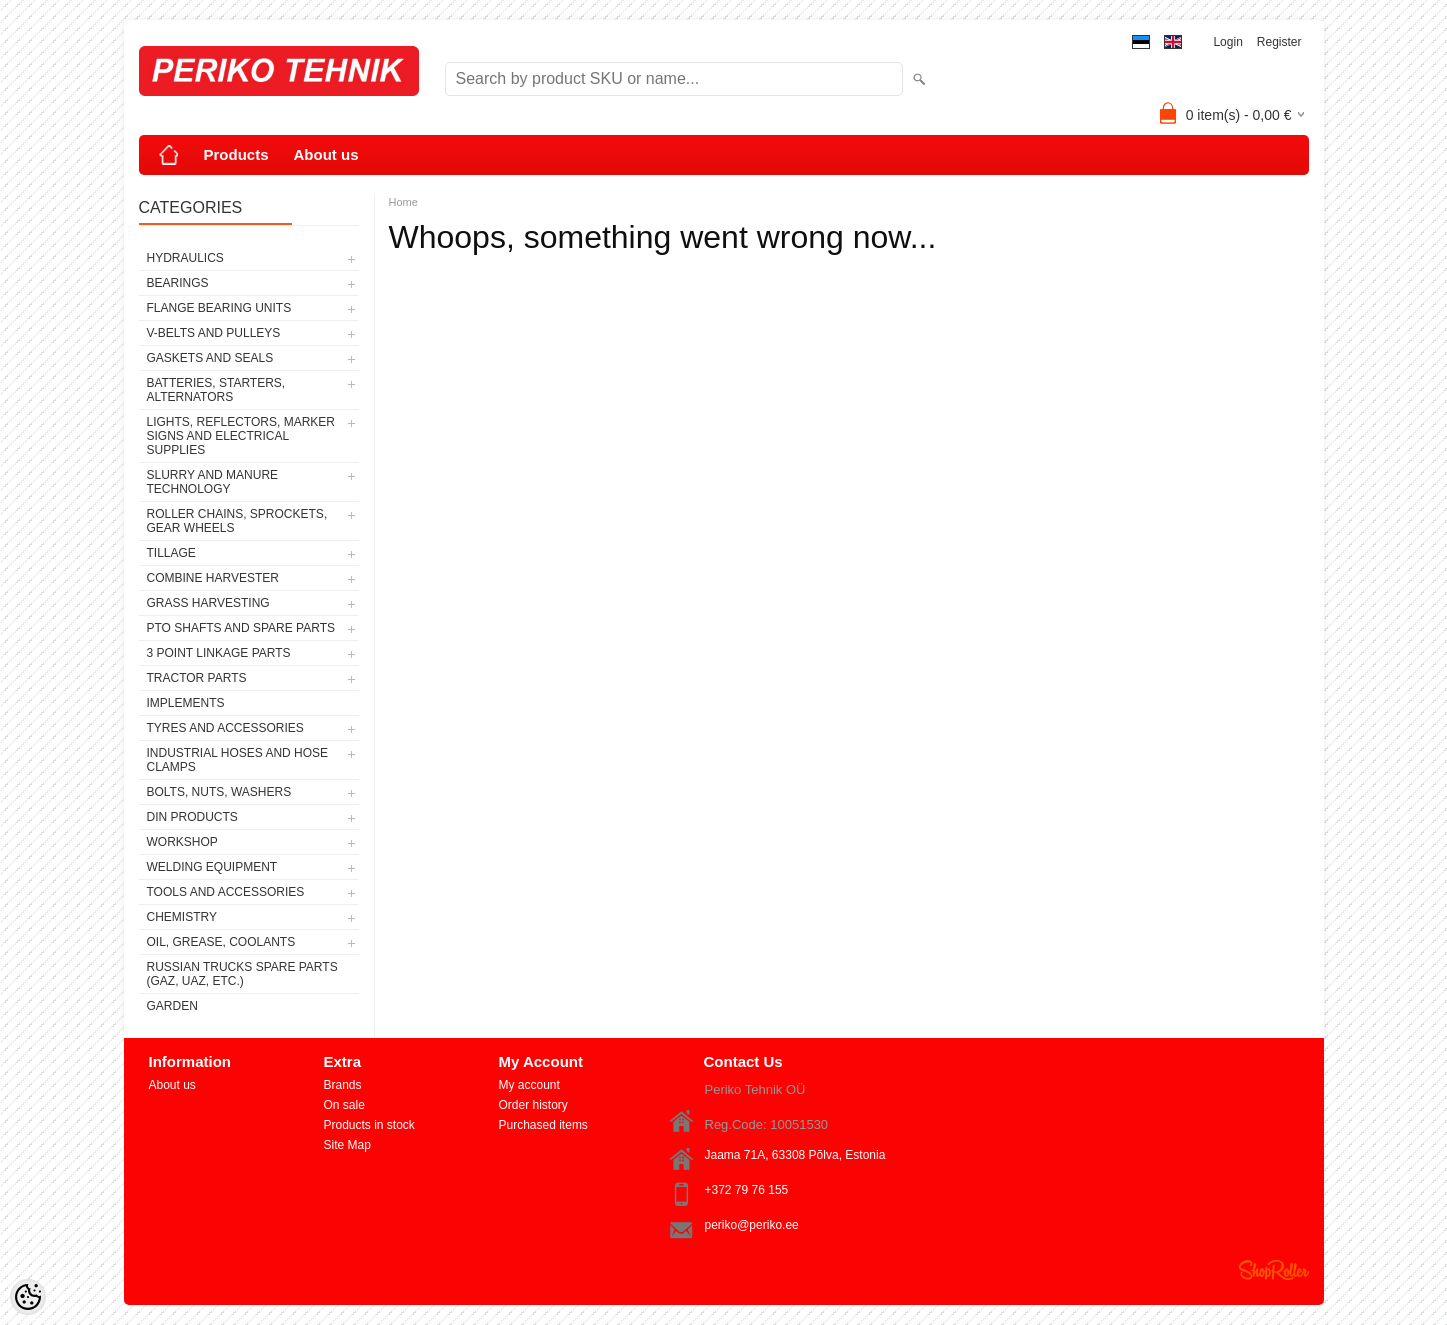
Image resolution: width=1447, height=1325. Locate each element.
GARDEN (172, 1006)
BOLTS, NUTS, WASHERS (219, 792)
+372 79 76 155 (747, 1190)
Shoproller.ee (1274, 1270)
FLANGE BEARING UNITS (219, 308)
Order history (533, 1105)
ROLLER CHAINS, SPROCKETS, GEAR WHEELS (237, 521)
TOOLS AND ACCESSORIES (226, 892)
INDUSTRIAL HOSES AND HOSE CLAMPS (238, 760)
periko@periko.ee (752, 1225)
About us (326, 154)
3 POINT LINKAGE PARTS (219, 653)
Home (403, 202)
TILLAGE (171, 553)
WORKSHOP (182, 842)
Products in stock (369, 1125)
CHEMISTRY (182, 917)
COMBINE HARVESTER (213, 578)
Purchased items (543, 1125)
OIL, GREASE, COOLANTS (221, 942)
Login (1227, 42)
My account (529, 1085)
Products (236, 154)
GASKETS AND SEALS (210, 358)
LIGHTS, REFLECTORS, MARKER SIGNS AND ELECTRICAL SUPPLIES (241, 436)
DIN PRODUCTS (192, 817)
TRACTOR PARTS (197, 678)
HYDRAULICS (185, 258)
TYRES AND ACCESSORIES (225, 728)
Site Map (347, 1145)
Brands (343, 1085)
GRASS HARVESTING (208, 603)
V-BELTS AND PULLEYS (214, 333)
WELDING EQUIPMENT (212, 867)
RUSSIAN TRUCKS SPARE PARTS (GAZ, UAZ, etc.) (242, 974)
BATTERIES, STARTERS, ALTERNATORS (216, 390)
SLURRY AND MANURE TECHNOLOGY (213, 482)
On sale (344, 1105)
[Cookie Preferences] (28, 1297)
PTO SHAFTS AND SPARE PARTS (241, 628)
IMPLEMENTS (186, 703)
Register (1279, 42)
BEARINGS (178, 283)
